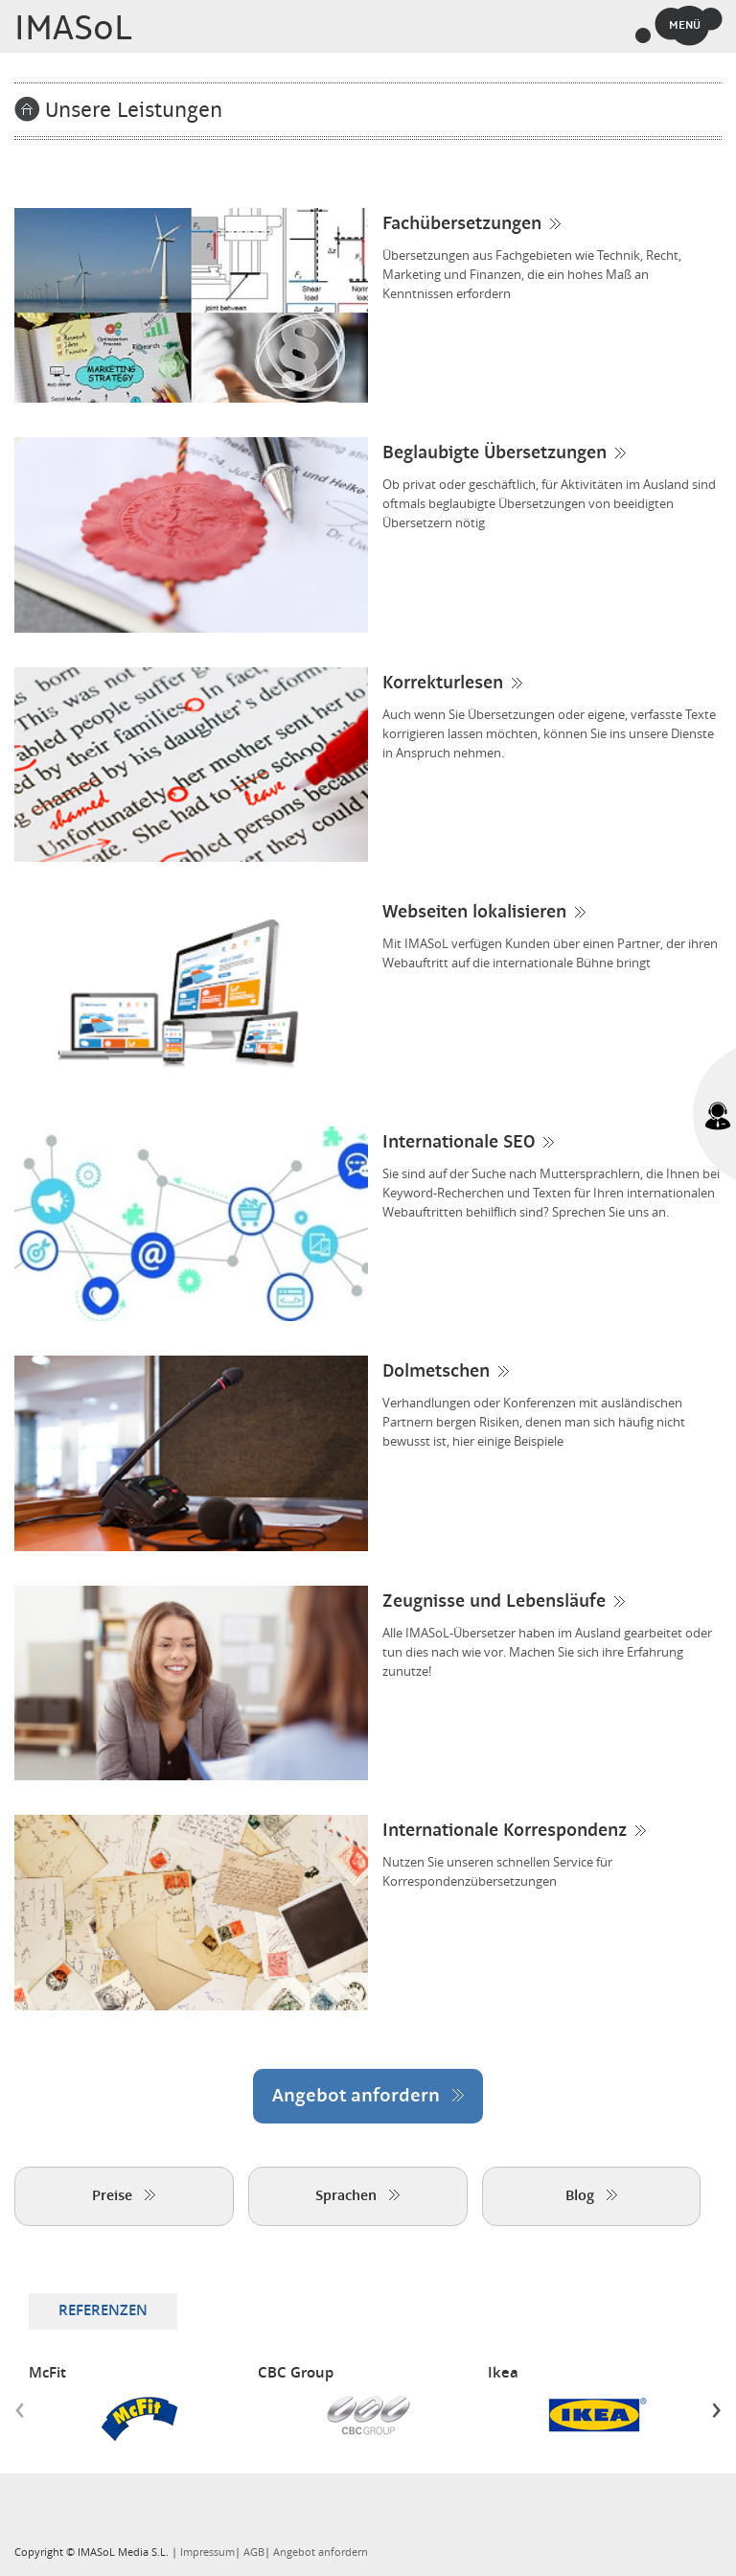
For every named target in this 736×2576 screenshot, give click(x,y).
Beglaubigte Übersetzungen (494, 453)
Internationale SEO (458, 1142)
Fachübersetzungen (461, 224)
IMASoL (73, 29)
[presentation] (19, 2409)
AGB (253, 2552)
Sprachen (357, 2196)
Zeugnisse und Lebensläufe (494, 1602)
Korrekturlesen (442, 683)
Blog (591, 2196)
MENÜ (685, 25)
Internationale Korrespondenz (504, 1831)
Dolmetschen (436, 1371)
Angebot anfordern (368, 2096)
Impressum (207, 2552)
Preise (123, 2196)
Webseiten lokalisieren (474, 912)
